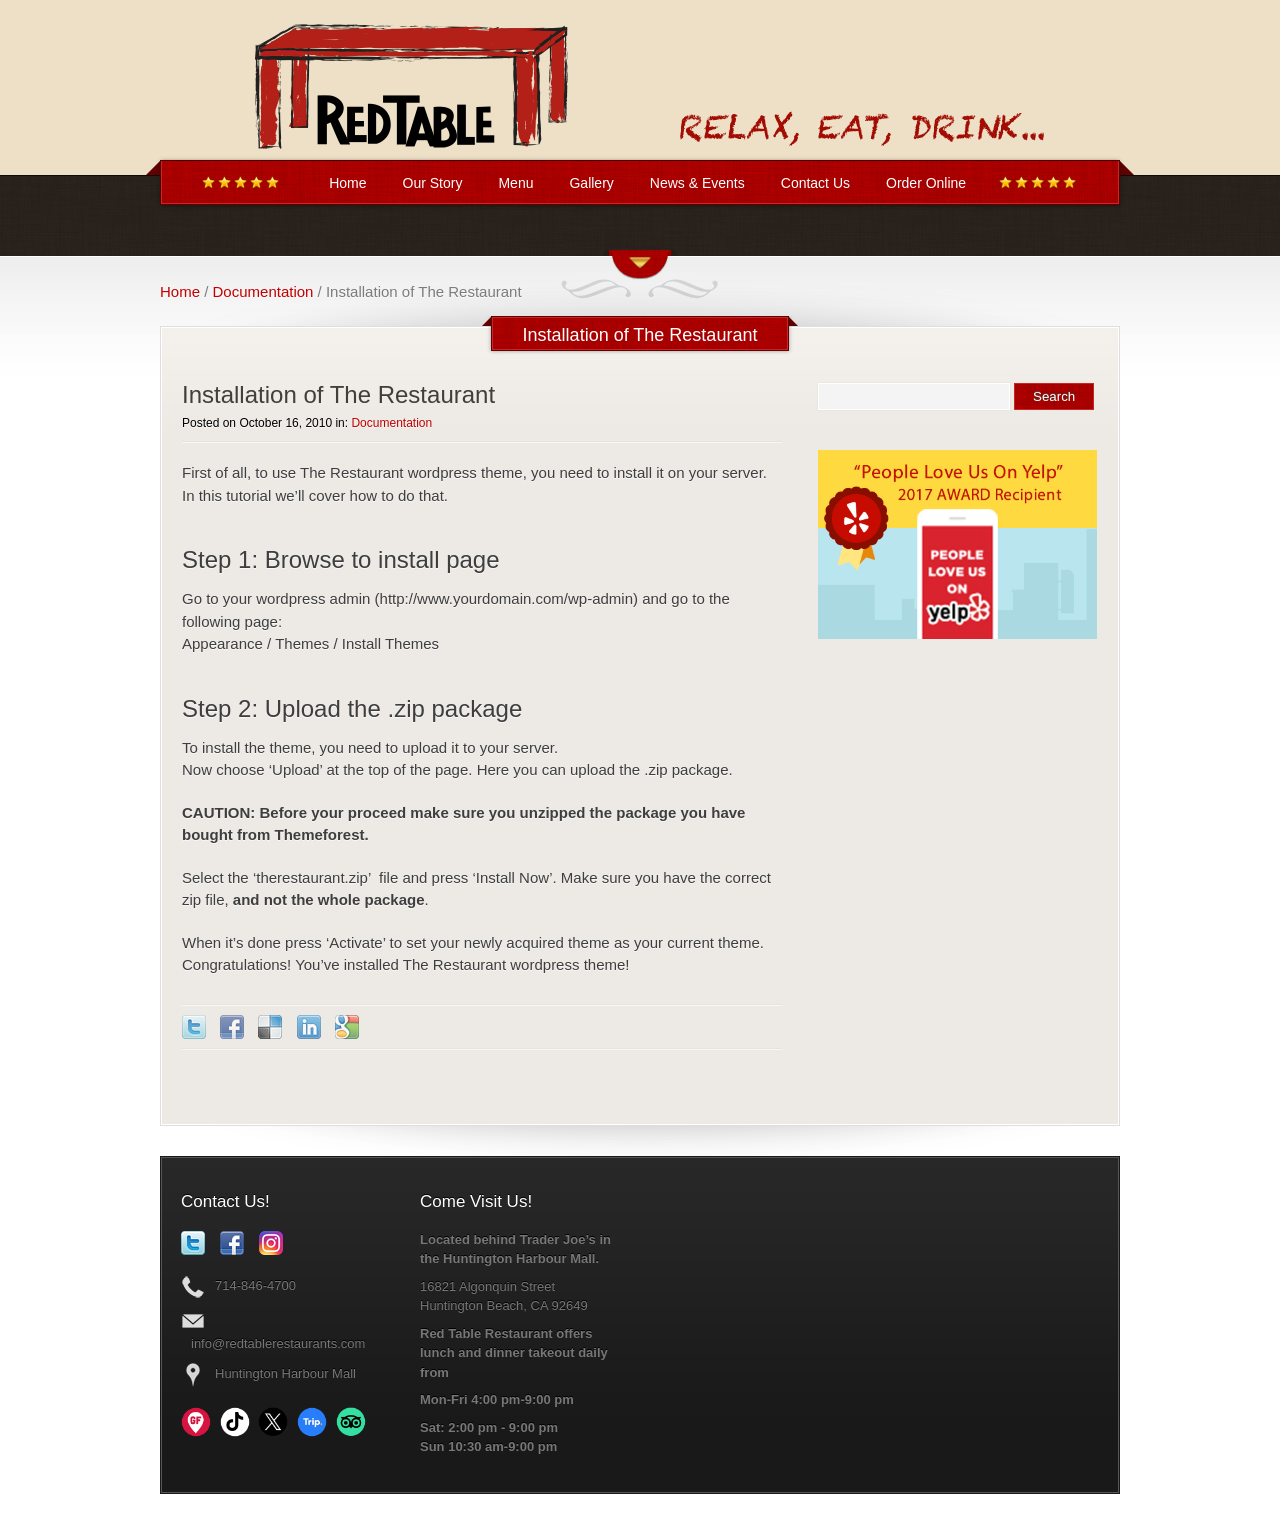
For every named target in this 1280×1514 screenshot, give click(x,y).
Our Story (433, 183)
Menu (515, 183)
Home (347, 183)
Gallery (591, 183)
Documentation (263, 291)
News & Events (697, 183)
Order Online (926, 183)
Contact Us (815, 183)
